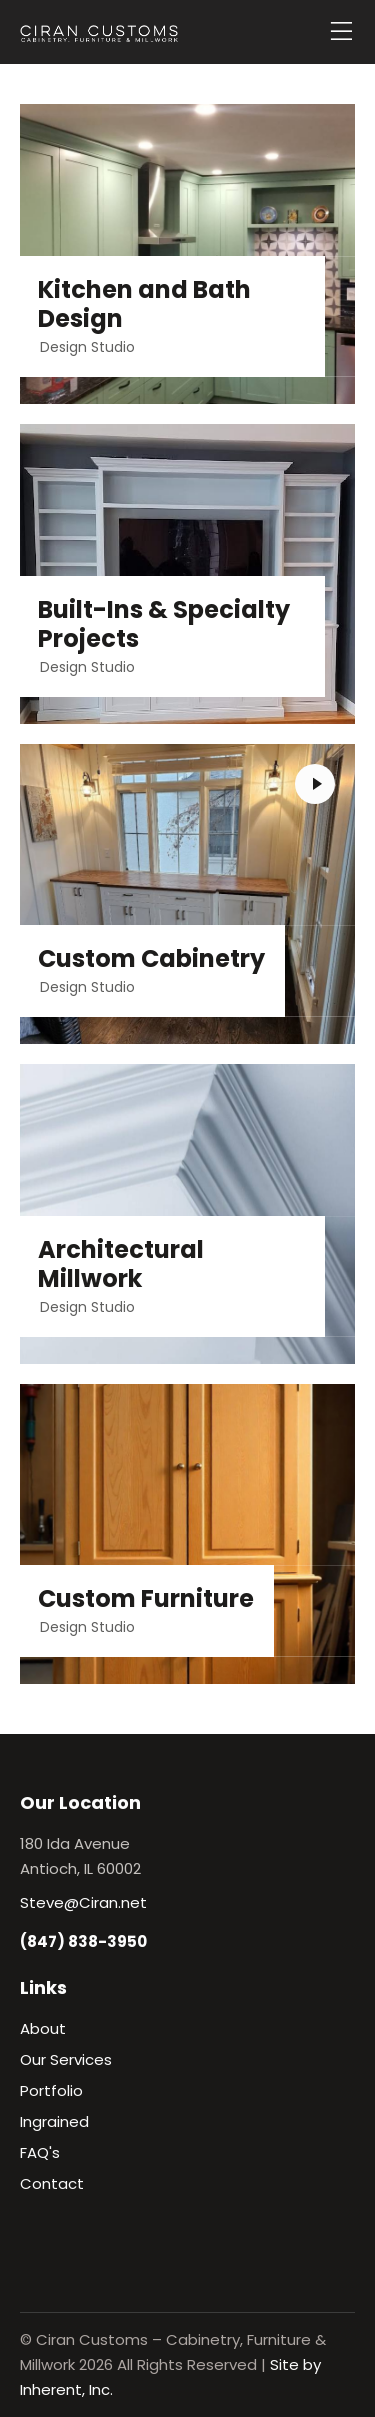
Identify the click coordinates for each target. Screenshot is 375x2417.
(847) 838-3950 (83, 1941)
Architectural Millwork (121, 1265)
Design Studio (87, 347)
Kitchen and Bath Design (144, 305)
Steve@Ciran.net (83, 1902)
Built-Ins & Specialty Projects (164, 625)
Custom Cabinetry (151, 959)
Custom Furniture (146, 1599)
